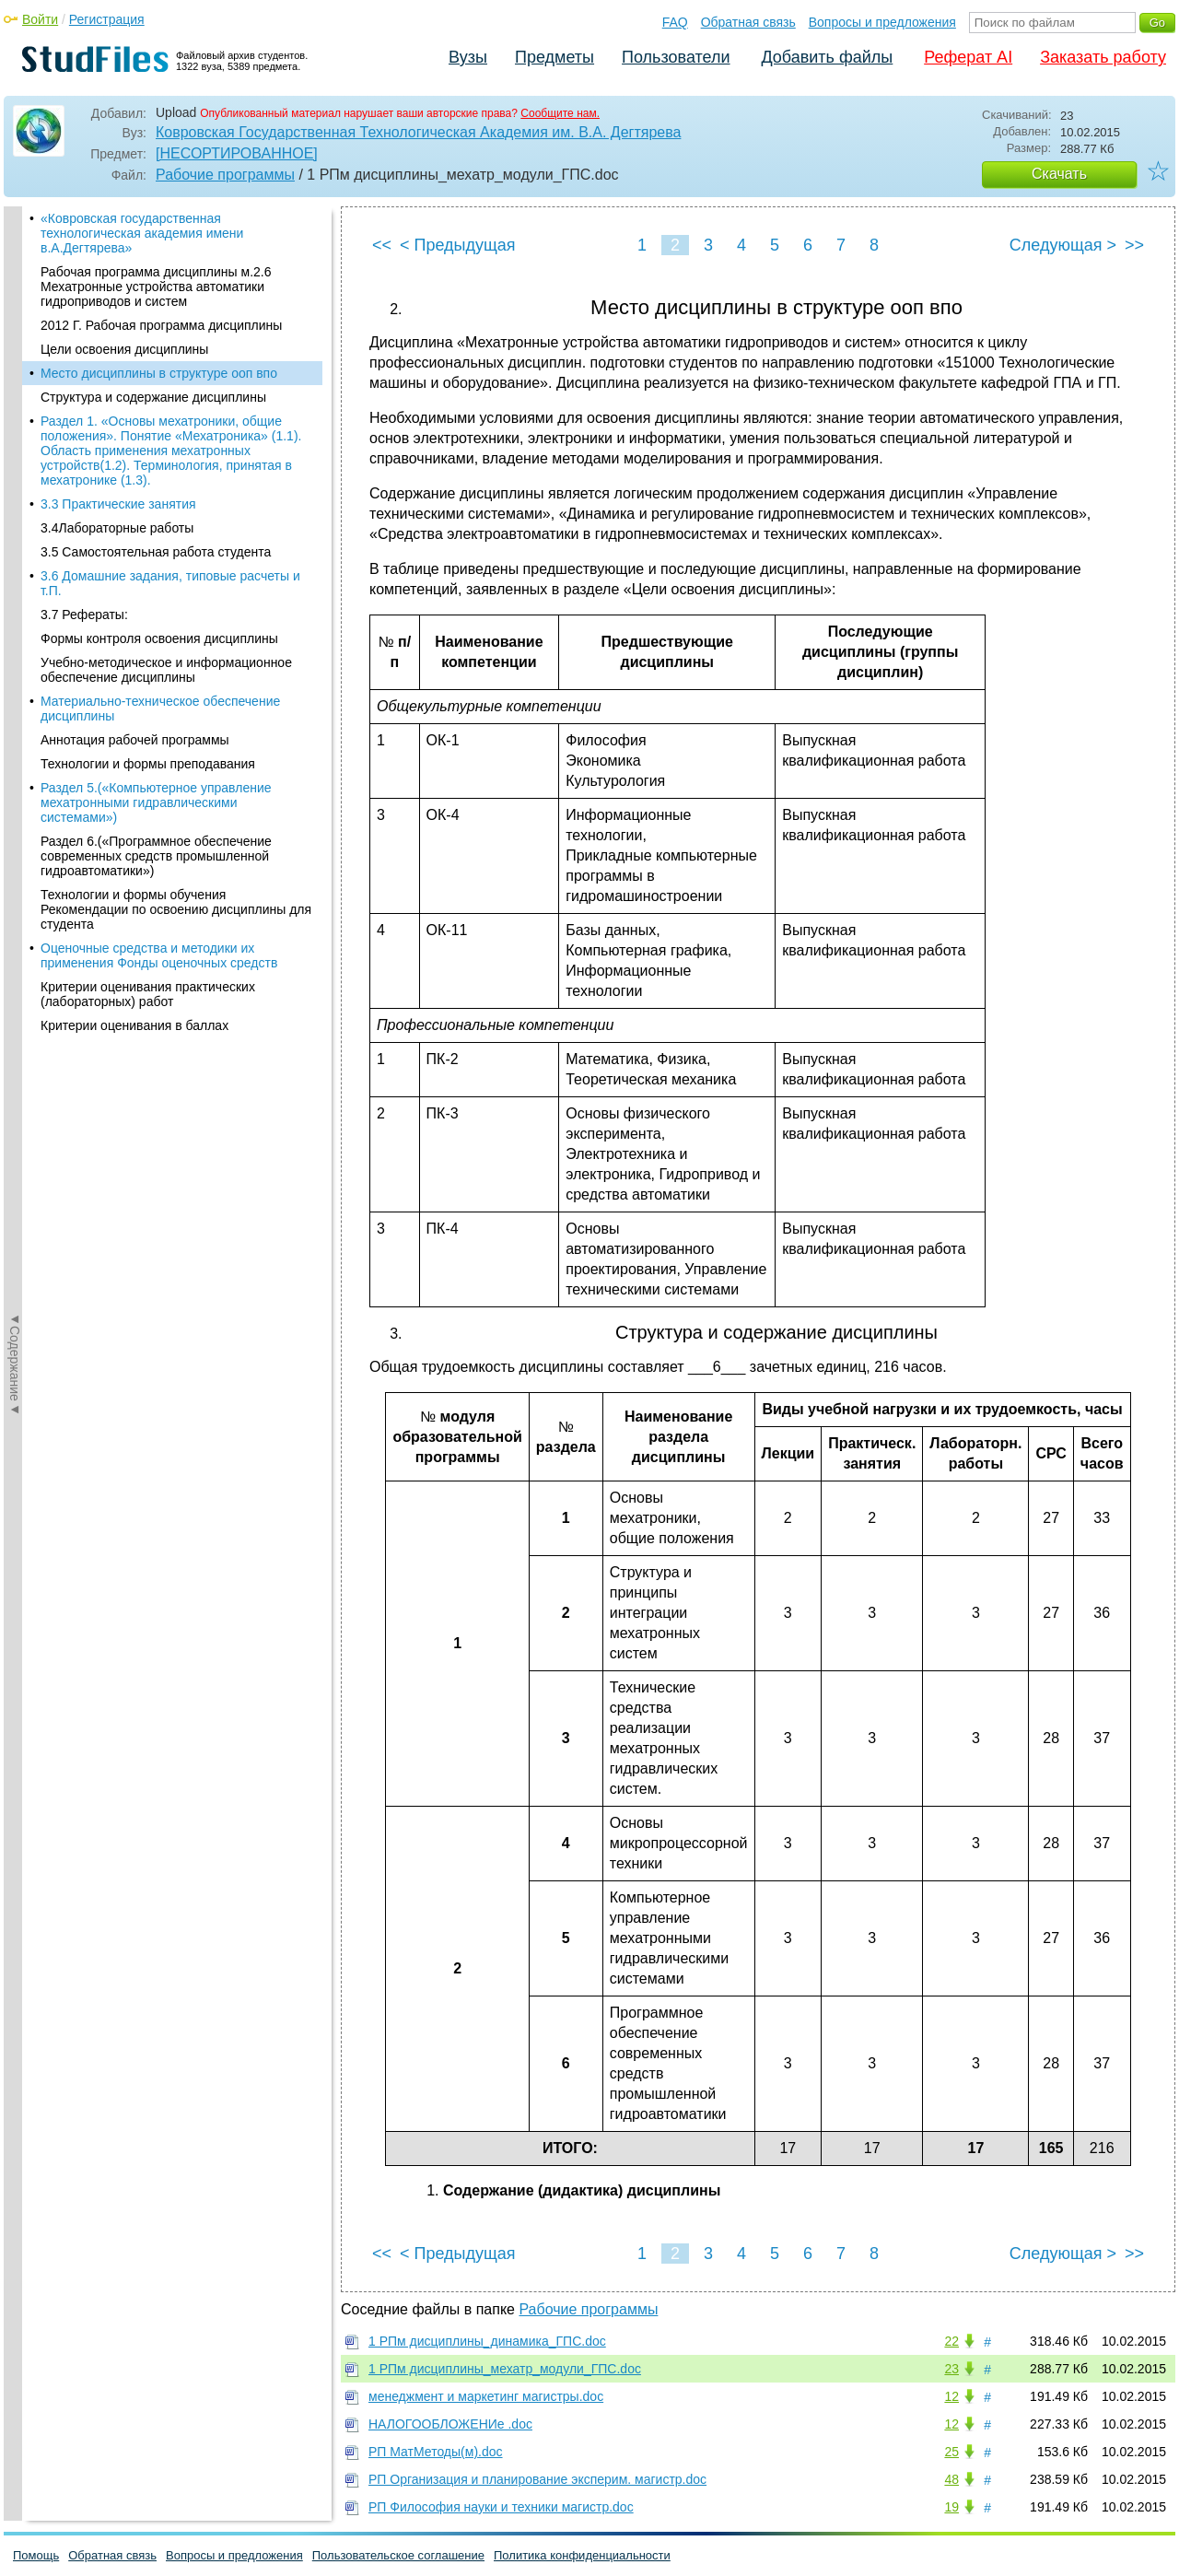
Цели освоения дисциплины (124, 222)
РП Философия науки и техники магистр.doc (501, 2507)
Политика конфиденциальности (582, 2555)
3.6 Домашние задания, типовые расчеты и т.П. (170, 456)
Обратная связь (748, 22)
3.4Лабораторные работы (117, 400)
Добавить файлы (827, 57)
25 (951, 2451)
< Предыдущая (458, 245)
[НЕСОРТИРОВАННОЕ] (237, 153)
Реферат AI (968, 57)
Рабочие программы (225, 174)
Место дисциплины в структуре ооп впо (159, 246)
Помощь (36, 2555)
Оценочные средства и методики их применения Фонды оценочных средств (159, 828)
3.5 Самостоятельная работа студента (156, 424)
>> (1134, 245)
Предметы (554, 57)
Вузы (468, 57)
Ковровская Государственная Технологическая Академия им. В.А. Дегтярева (418, 132)
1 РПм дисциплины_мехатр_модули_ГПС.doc (504, 2368)
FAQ (675, 22)
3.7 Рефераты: (84, 487)
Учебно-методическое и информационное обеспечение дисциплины (166, 542)
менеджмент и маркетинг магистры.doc (485, 2396)
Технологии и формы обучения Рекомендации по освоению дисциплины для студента (176, 782)
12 (951, 2396)
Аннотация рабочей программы (135, 612)
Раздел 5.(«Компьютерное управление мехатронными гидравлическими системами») (156, 675)
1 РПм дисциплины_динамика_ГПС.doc (487, 2341)
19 (951, 2507)
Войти (40, 19)
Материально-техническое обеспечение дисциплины (160, 581)
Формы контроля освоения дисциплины (159, 511)
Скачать (1059, 173)
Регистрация (107, 19)
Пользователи (676, 57)
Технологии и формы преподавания (148, 636)
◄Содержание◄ (14, 528)
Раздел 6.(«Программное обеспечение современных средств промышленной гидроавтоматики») (156, 729)
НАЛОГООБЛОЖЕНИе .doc (450, 2424)
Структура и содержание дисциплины (153, 270)
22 (951, 2341)
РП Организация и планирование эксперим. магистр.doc (537, 2479)
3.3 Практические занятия (118, 376)
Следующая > (1063, 245)
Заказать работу (1103, 57)
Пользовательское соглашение (398, 2555)
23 (951, 2368)
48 (951, 2479)
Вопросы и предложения (882, 22)
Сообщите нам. (560, 113)
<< (381, 245)
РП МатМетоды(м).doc (435, 2451)
